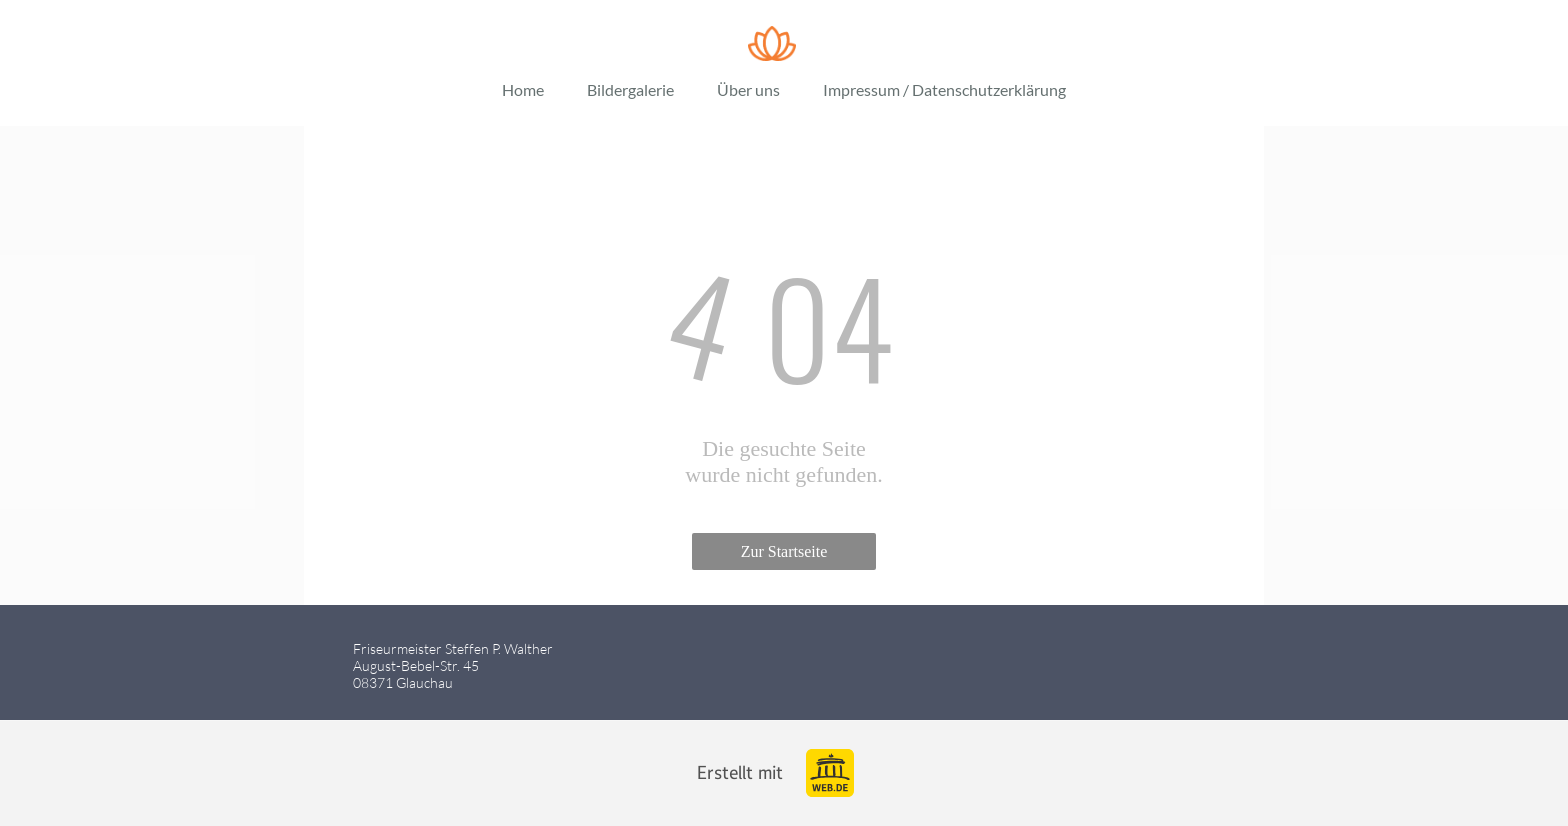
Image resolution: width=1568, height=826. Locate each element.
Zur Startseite (784, 551)
